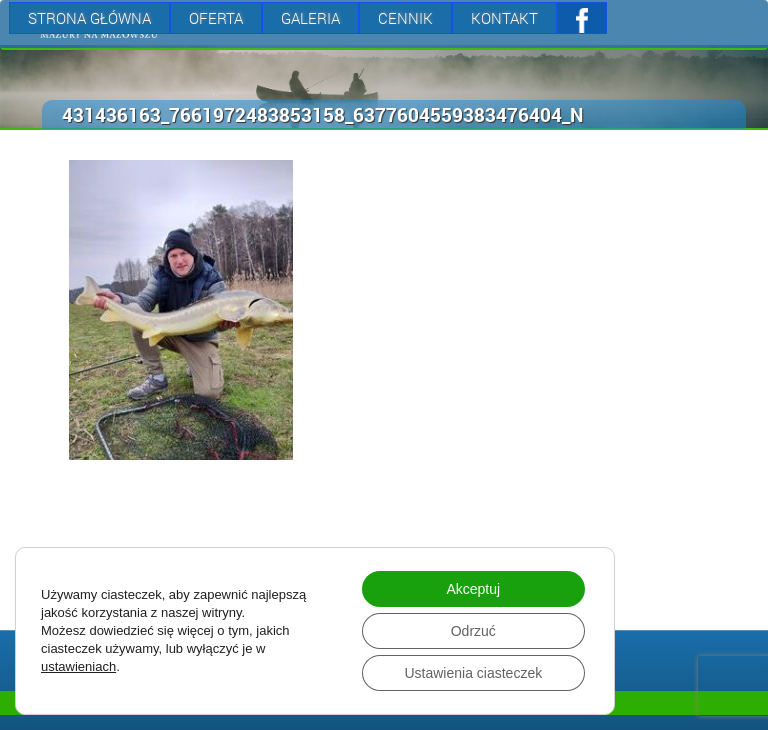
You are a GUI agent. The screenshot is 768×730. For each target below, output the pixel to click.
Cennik (405, 18)
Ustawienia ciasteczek (473, 673)
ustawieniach (78, 666)
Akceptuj (473, 589)
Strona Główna (89, 18)
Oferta (216, 18)
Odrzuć (473, 631)
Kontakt (504, 18)
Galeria (310, 18)
